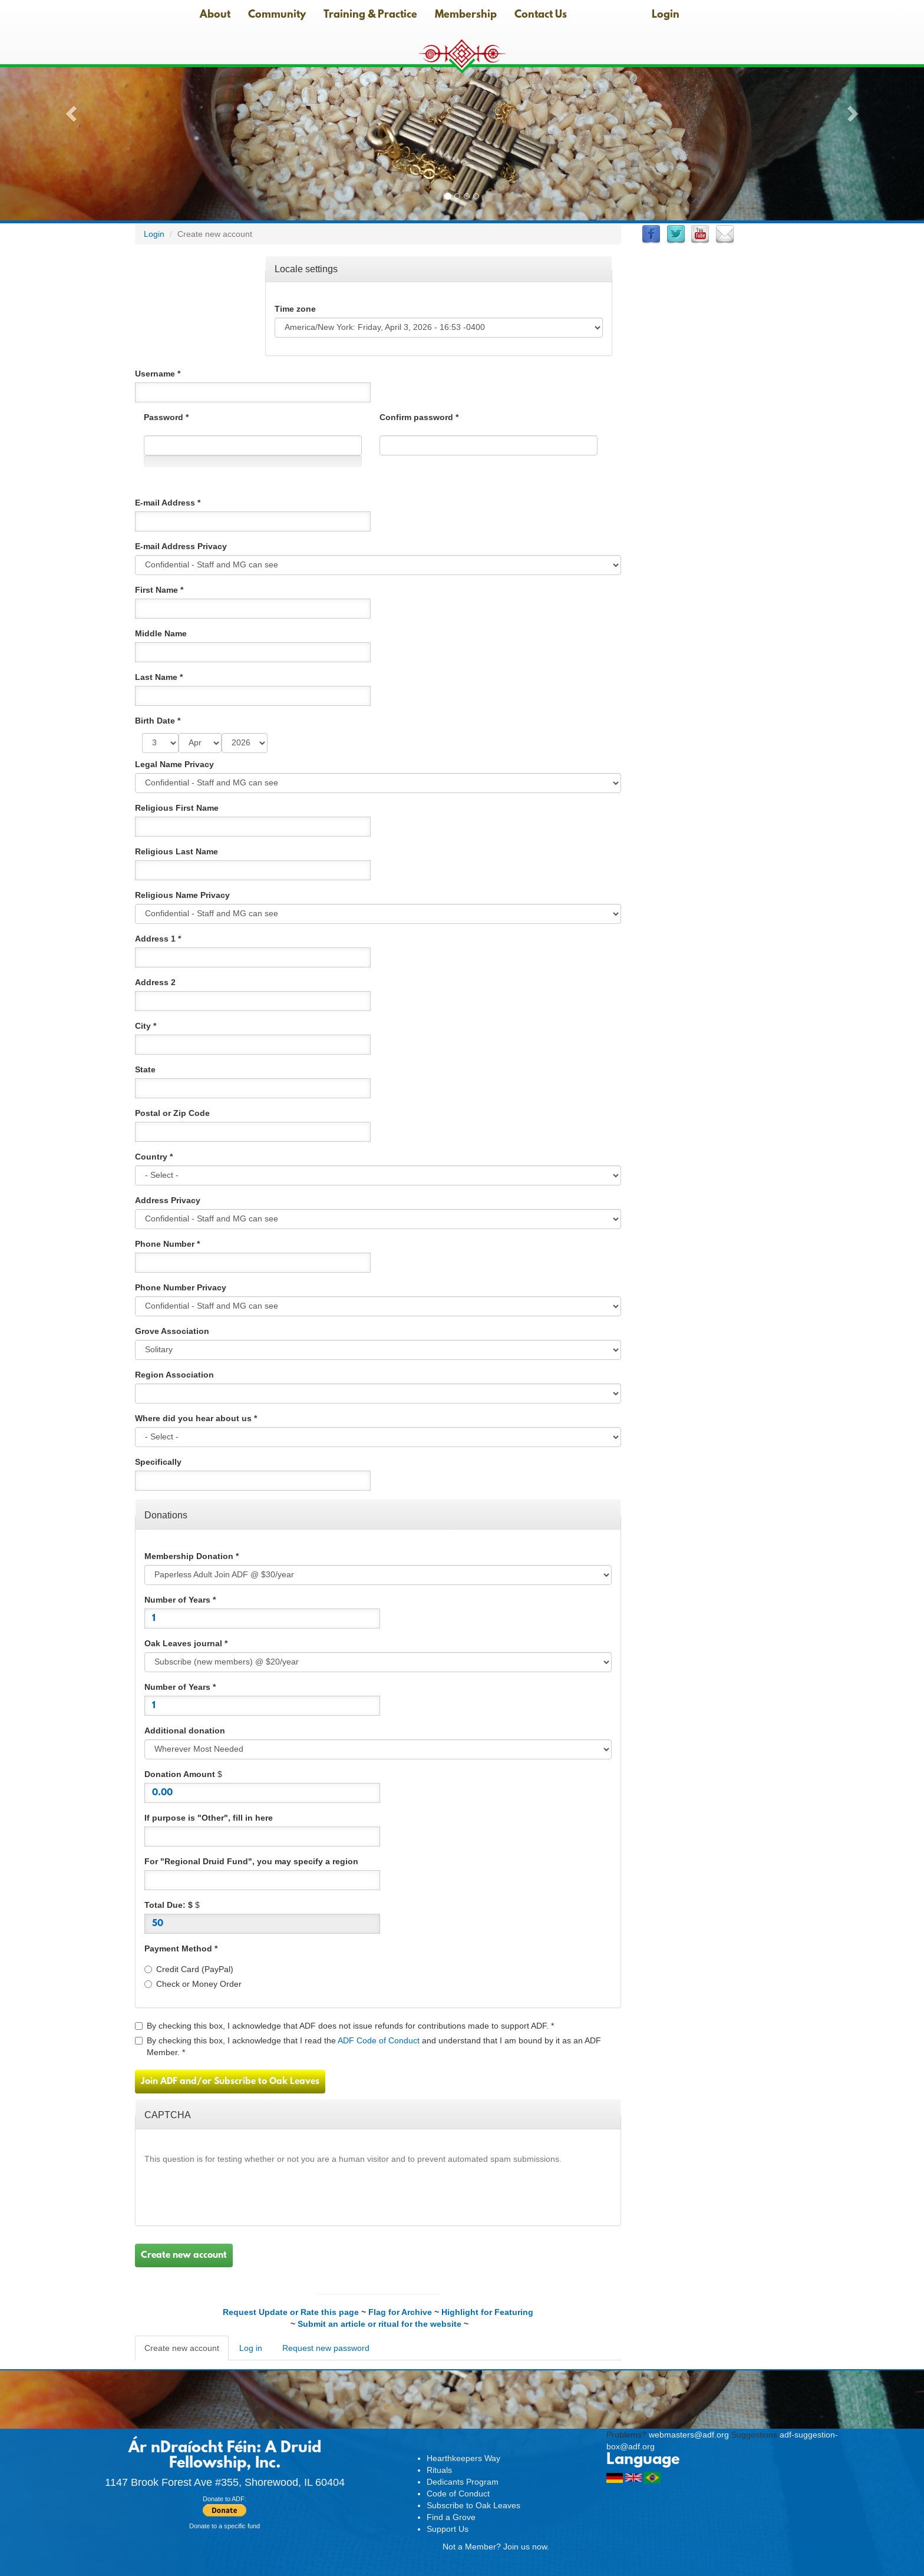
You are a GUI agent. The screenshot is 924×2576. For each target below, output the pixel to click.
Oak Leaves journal (185, 1643)
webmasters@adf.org (689, 2434)
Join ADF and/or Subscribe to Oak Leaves (230, 2081)
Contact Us (540, 15)
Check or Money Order (193, 1984)
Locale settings (306, 268)
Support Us (447, 2529)
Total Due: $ (168, 1905)
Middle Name (161, 633)
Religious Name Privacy (182, 895)
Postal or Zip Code (172, 1113)
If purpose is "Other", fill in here (208, 1817)
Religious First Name (177, 808)
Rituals (439, 2470)
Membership (466, 15)
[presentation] (234, 2194)
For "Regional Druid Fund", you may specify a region (251, 1861)
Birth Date (157, 720)
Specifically (158, 1462)
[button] (69, 110)
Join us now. (526, 2546)
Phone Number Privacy (180, 1287)
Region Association (174, 1374)
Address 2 (155, 982)
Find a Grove (451, 2517)
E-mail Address (167, 502)
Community (277, 15)
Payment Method (180, 1948)
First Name (159, 590)
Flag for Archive (400, 2312)
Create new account (184, 2255)
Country (154, 1156)
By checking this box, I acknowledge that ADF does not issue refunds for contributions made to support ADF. (344, 2025)
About (215, 15)
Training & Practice (370, 15)
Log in (250, 2348)
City (145, 1026)
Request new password (325, 2348)
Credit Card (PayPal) (188, 1969)
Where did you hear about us (196, 1418)
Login (665, 15)
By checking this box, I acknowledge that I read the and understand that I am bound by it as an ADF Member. (368, 2046)
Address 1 (158, 938)
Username (157, 373)
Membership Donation (191, 1556)
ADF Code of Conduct (379, 2040)
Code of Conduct (458, 2493)
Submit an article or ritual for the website (379, 2324)
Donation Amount (179, 1774)
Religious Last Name (176, 851)
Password (166, 417)
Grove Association (172, 1331)
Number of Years (180, 1599)
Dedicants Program (463, 2481)
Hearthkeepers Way (463, 2458)
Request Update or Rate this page (291, 2312)
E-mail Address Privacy (181, 546)
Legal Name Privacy (174, 764)
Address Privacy (167, 1200)
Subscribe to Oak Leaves (473, 2505)
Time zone (295, 308)
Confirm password (419, 417)
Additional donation (184, 1730)
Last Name (159, 677)
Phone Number (167, 1244)
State (145, 1069)
